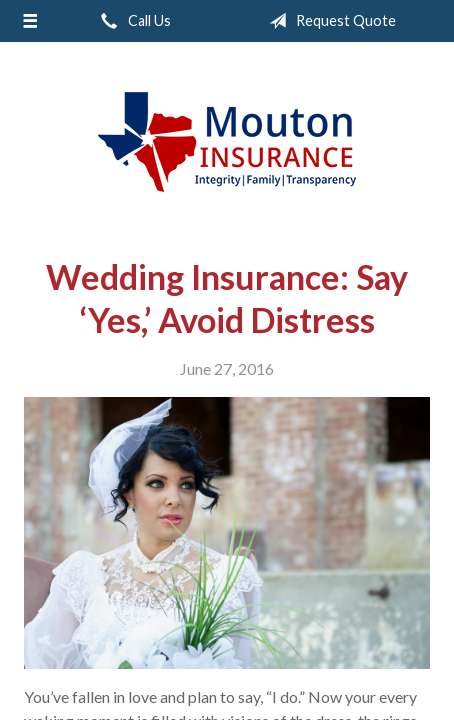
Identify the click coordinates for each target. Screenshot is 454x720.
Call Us (132, 21)
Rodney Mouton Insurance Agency (227, 142)
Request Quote (328, 21)
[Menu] (29, 21)
